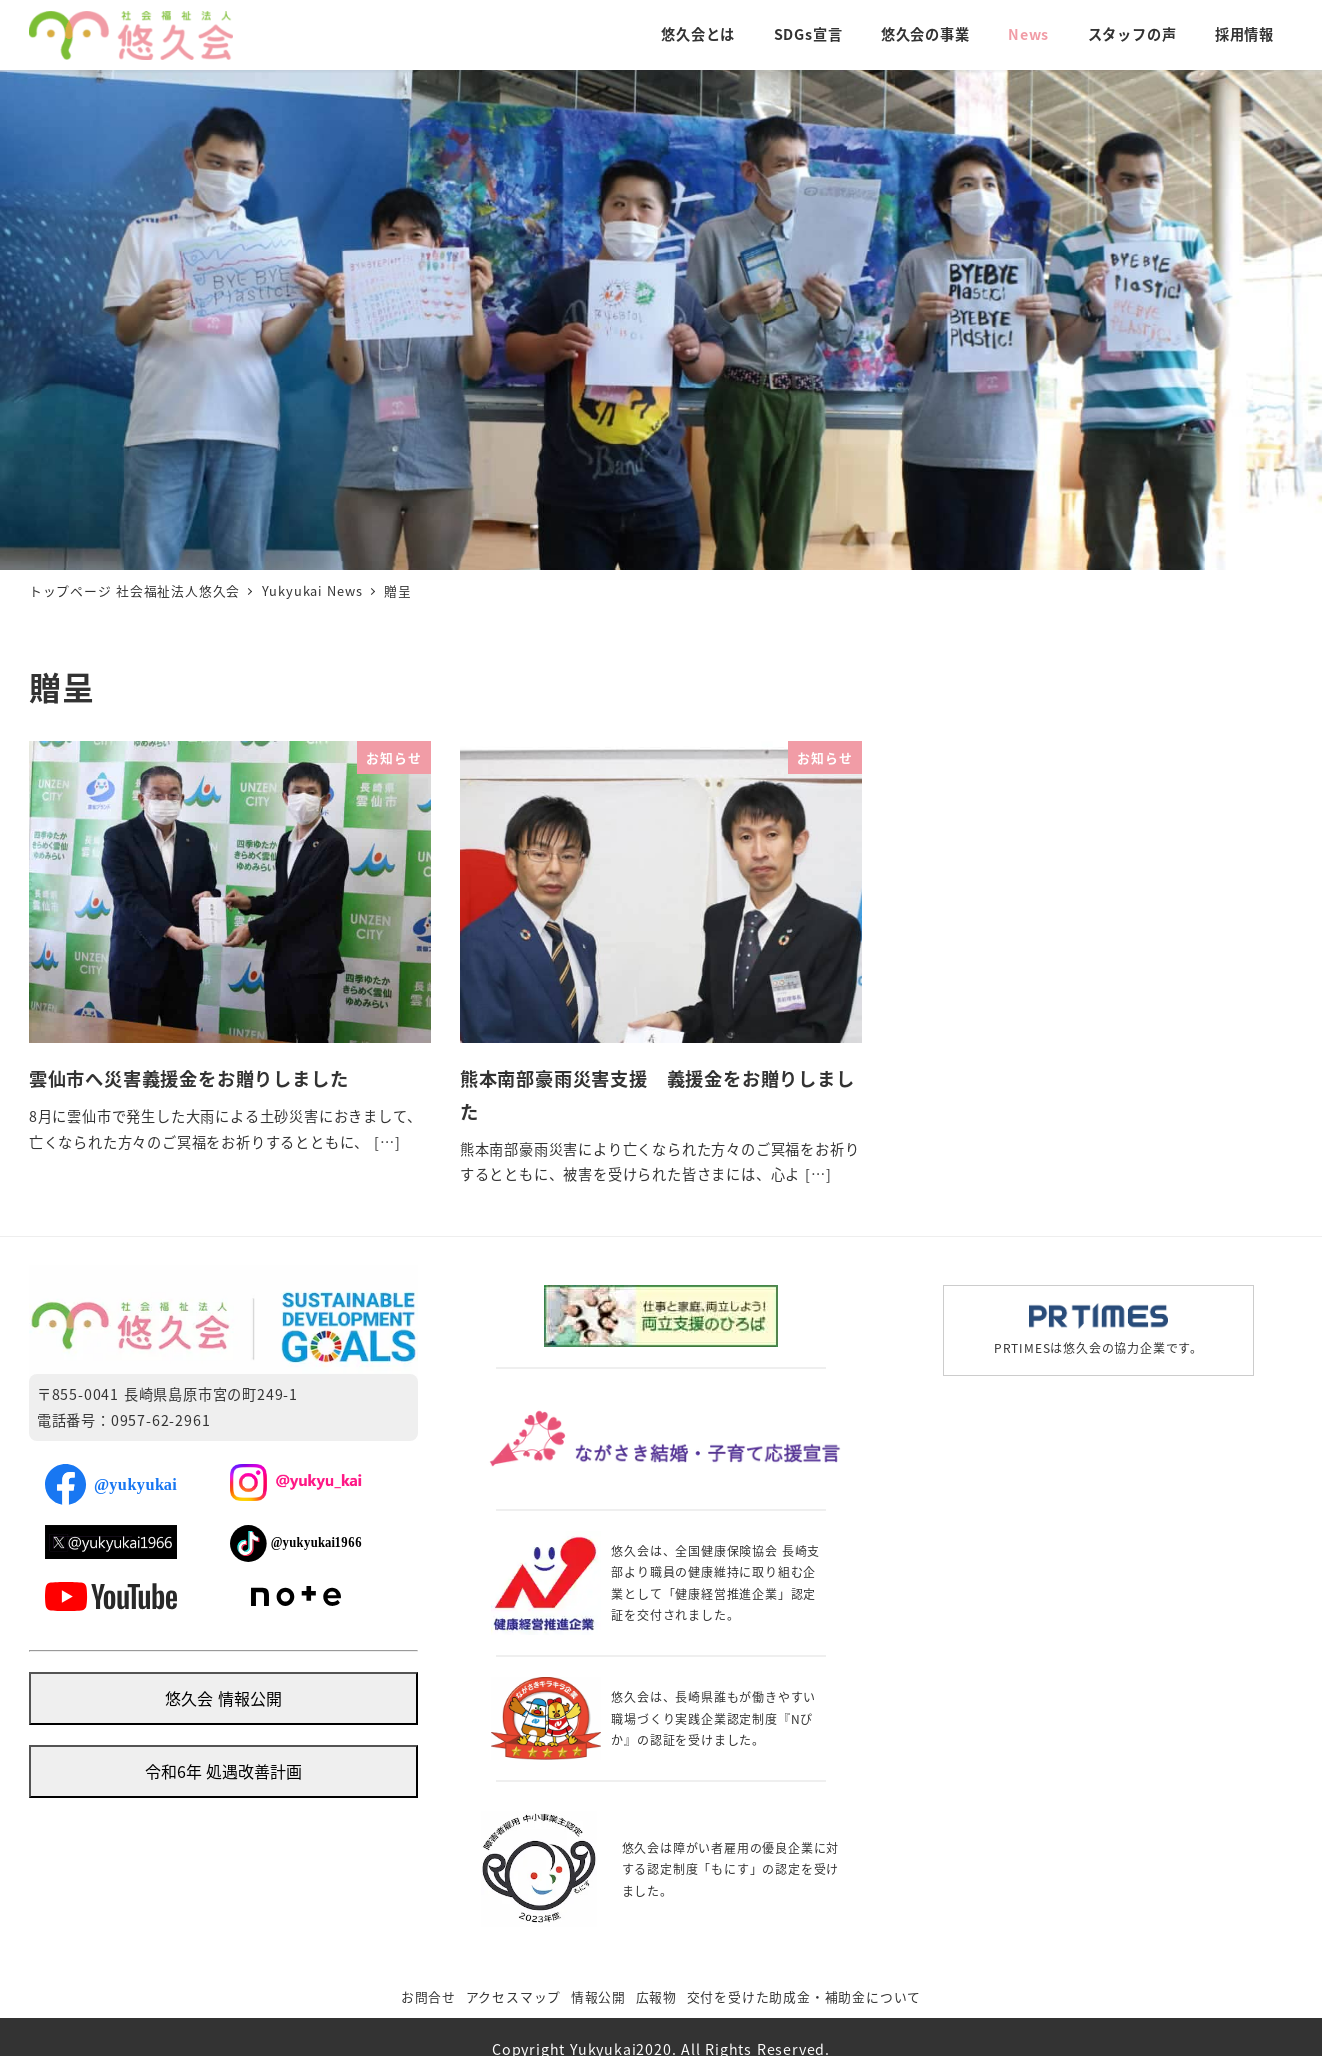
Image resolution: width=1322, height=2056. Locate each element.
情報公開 (598, 1996)
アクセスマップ (514, 1996)
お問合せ (428, 1996)
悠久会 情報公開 (223, 1698)
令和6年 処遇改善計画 (223, 1771)
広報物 (656, 1996)
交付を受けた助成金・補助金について (804, 1996)
